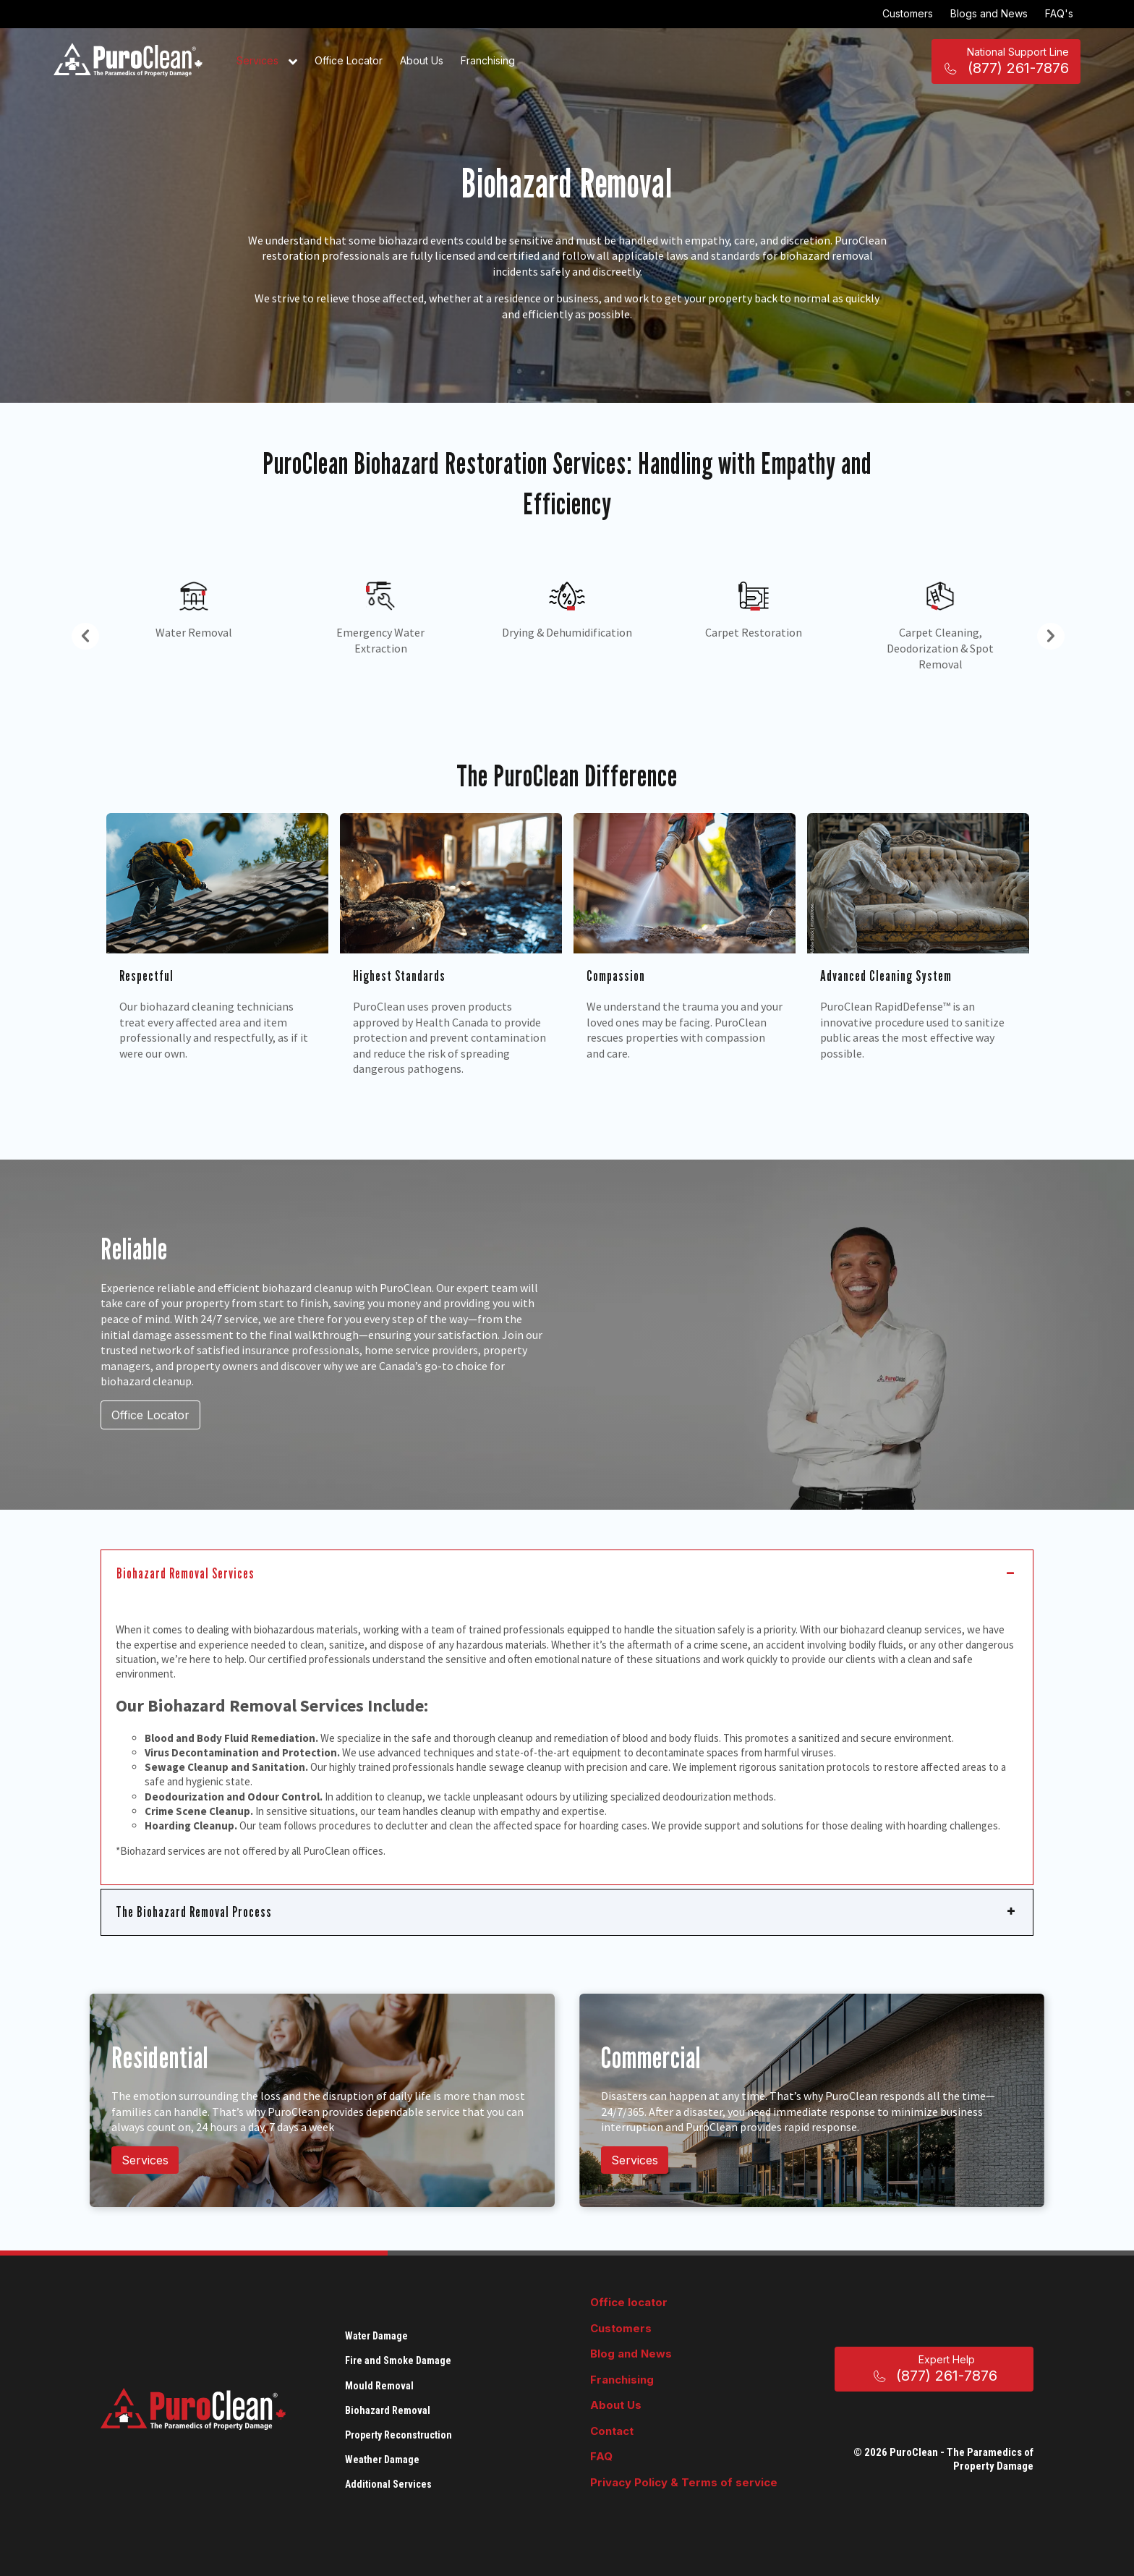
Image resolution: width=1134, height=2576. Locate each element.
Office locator (629, 2302)
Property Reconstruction (398, 2435)
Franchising (488, 60)
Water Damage (376, 2336)
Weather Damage (382, 2459)
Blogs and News (989, 13)
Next (1044, 633)
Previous (79, 633)
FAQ (601, 2456)
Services (266, 61)
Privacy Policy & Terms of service (683, 2482)
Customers (907, 13)
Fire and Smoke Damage (398, 2360)
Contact (612, 2431)
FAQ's (1059, 13)
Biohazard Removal (387, 2410)
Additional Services (388, 2484)
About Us (421, 60)
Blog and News (631, 2353)
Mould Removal (379, 2386)
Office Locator (349, 60)
